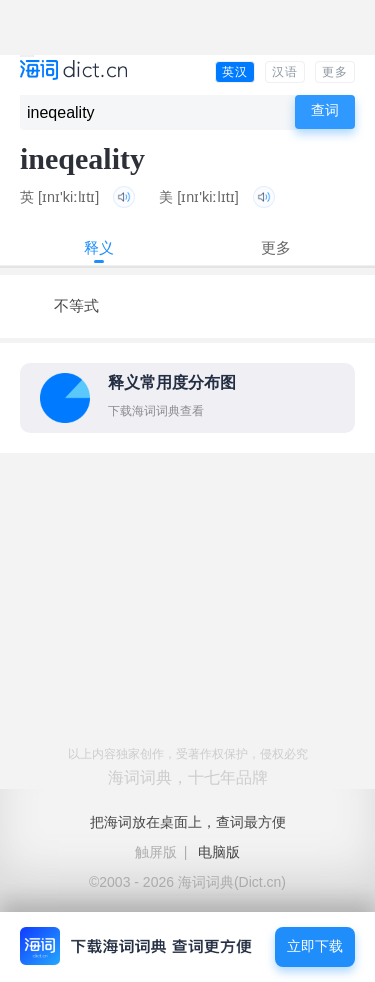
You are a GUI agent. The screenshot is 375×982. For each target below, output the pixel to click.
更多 (335, 72)
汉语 (285, 72)
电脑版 (219, 852)
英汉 (235, 72)
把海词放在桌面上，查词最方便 (188, 822)
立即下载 (315, 946)
